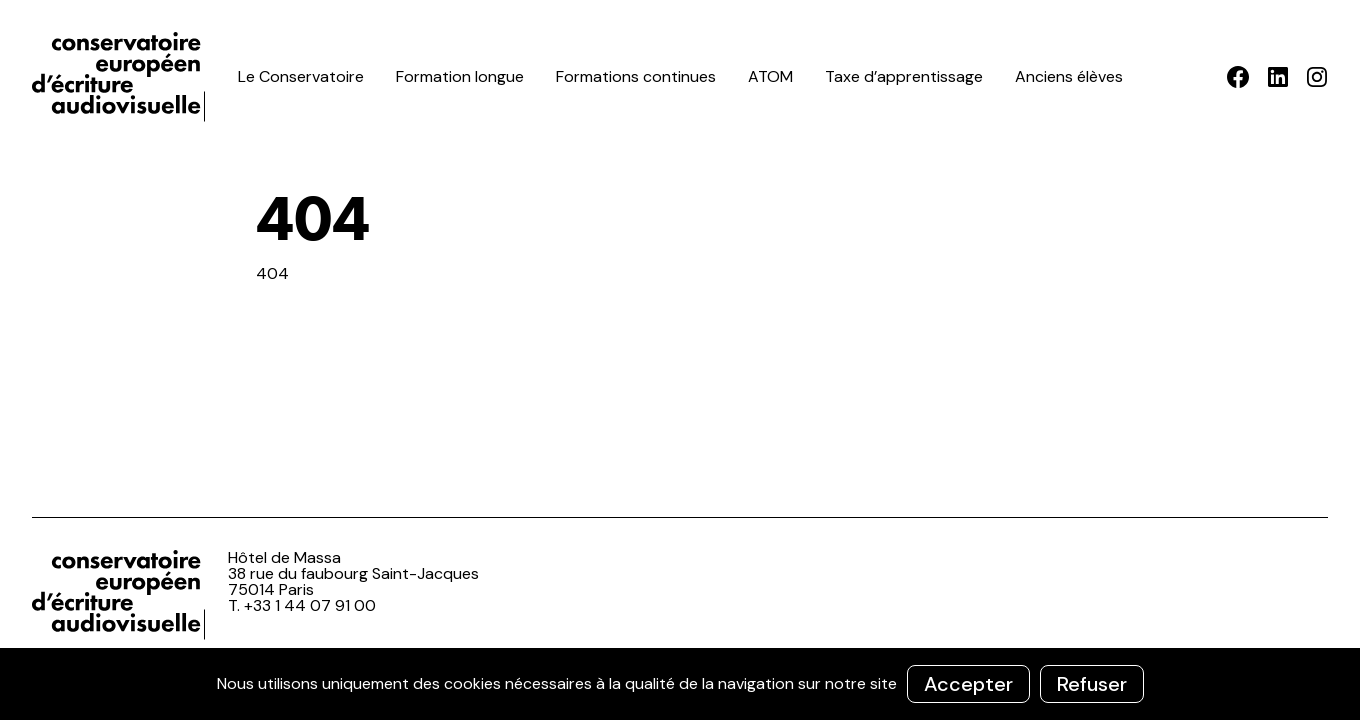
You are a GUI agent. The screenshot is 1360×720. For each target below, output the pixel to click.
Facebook (1238, 77)
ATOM (770, 76)
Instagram (1316, 77)
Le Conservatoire (301, 76)
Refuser (1092, 684)
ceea (122, 77)
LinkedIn (1277, 77)
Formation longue (460, 76)
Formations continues (636, 76)
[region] (680, 684)
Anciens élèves (1069, 76)
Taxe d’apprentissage (904, 76)
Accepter (968, 684)
